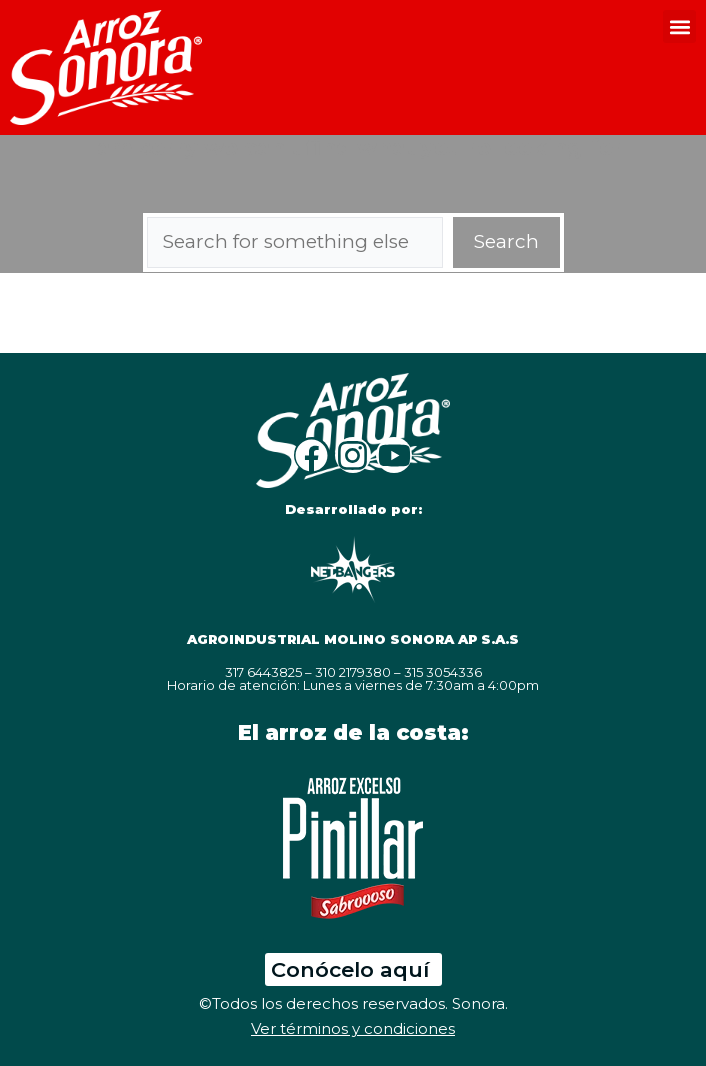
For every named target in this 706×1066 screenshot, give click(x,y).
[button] (679, 26)
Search (506, 241)
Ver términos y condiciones (353, 1028)
